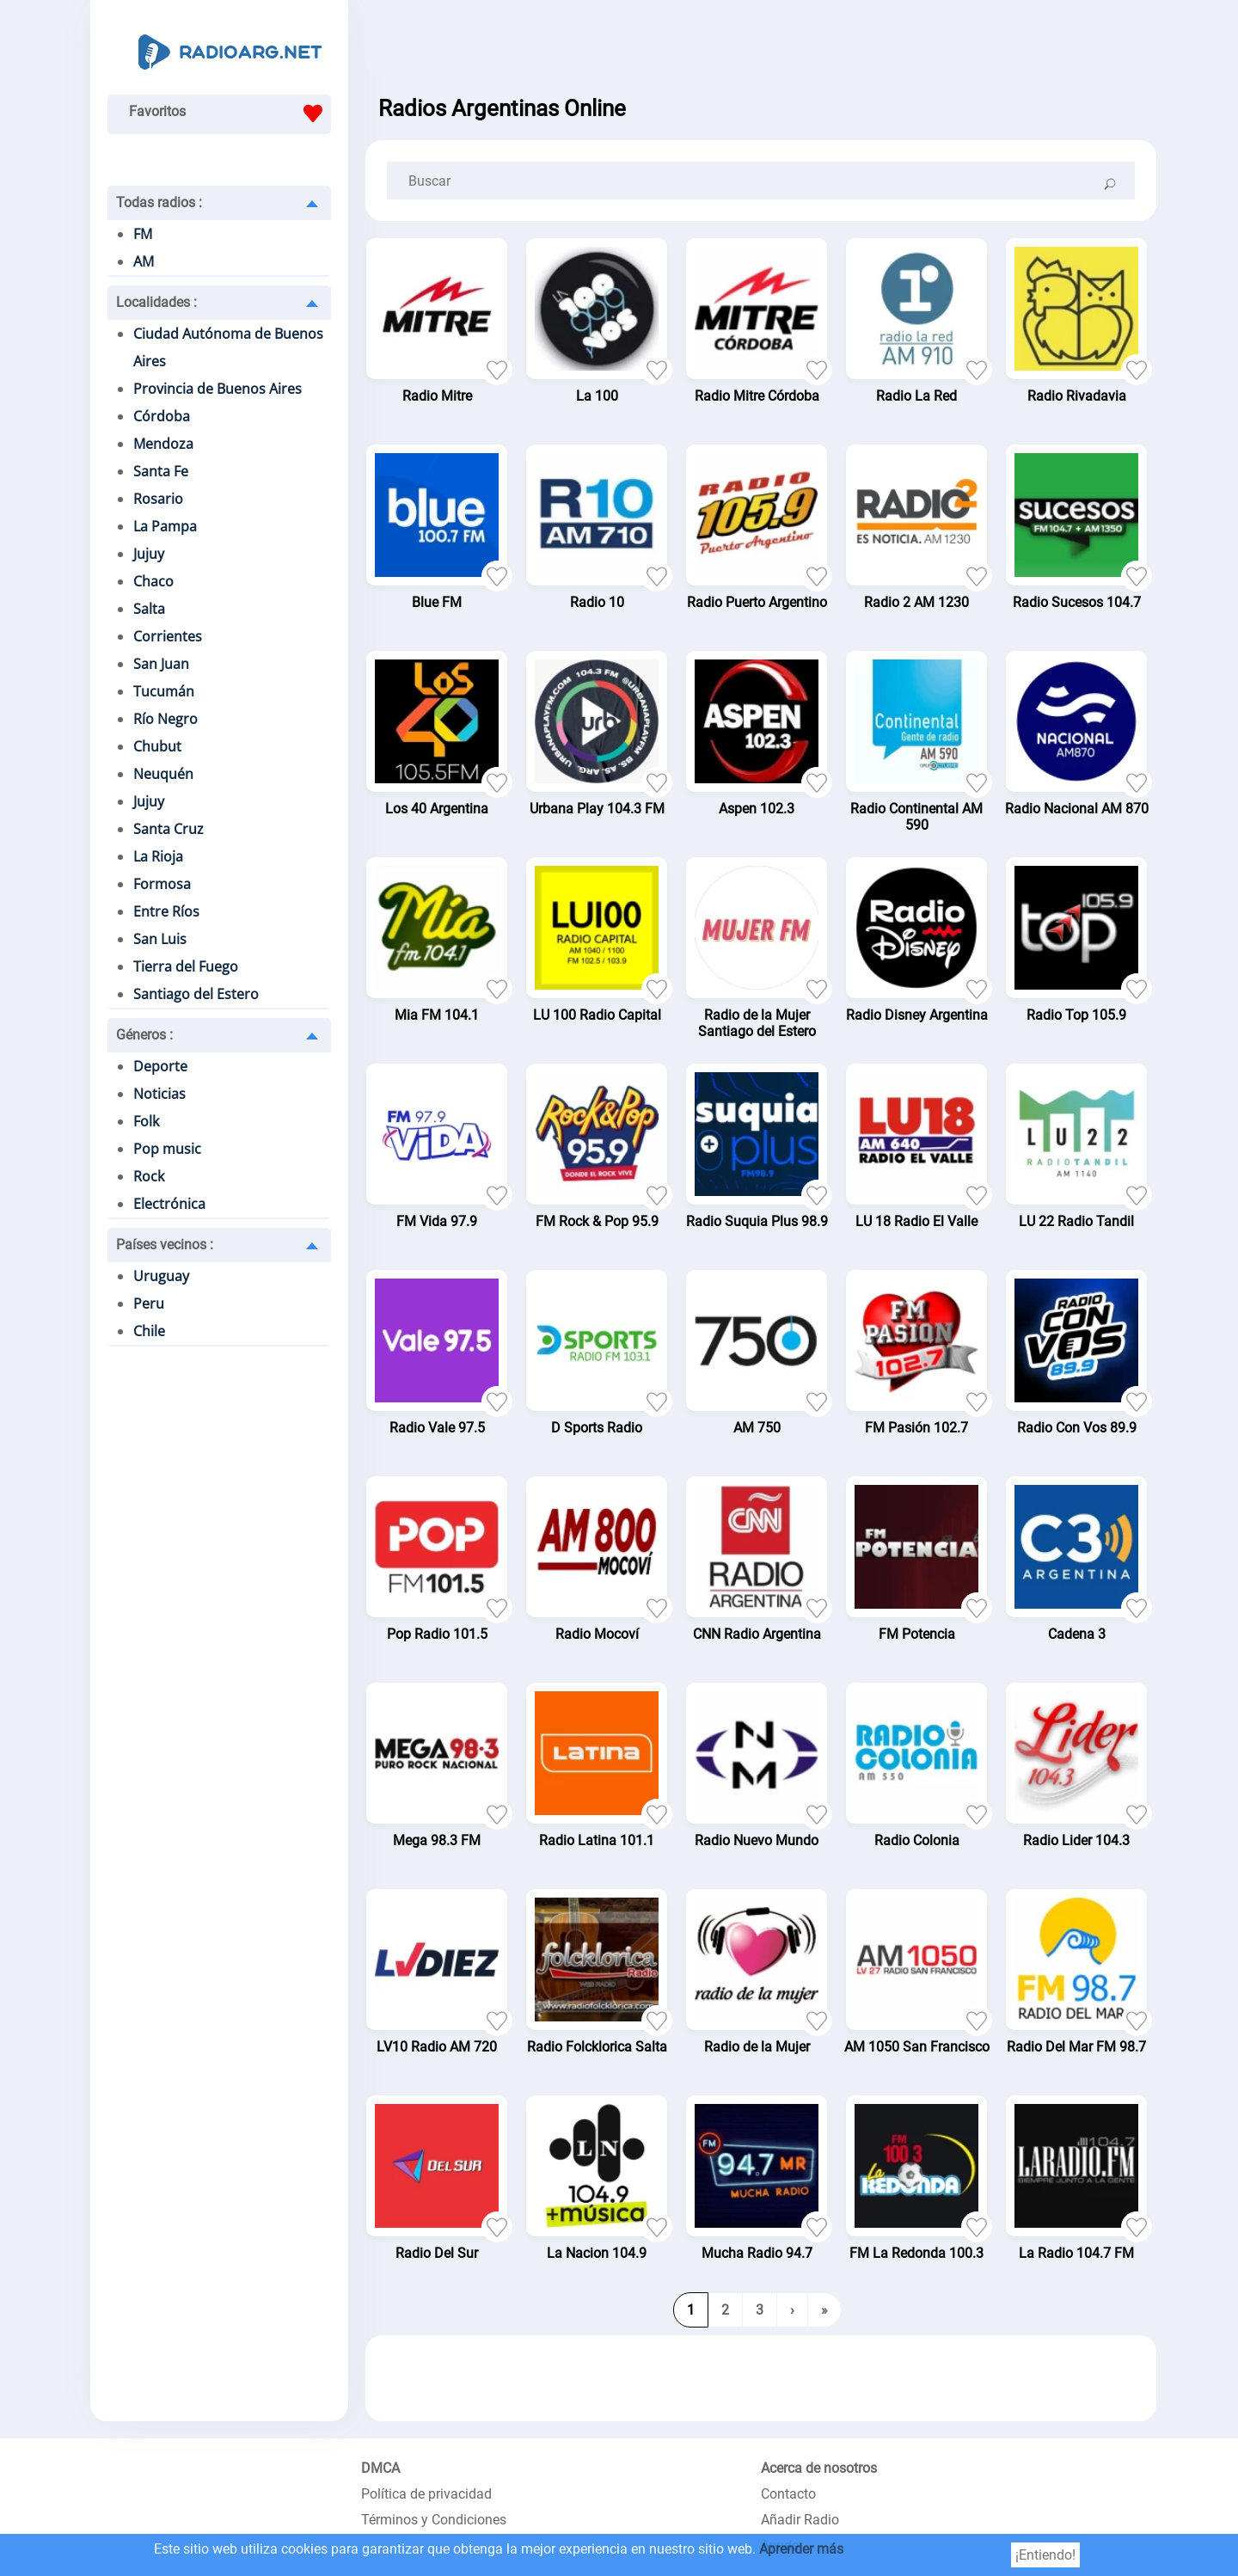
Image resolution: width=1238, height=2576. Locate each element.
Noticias (159, 1093)
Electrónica (169, 1203)
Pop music (167, 1148)
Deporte (160, 1066)
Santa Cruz (168, 828)
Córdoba (161, 416)
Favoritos (230, 113)
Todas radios (159, 202)
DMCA (380, 2468)
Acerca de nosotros (819, 2468)
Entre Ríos (166, 911)
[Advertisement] (760, 43)
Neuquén (163, 773)
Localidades (156, 302)
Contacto (788, 2494)
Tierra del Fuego (185, 966)
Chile (149, 1331)
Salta (149, 608)
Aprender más (801, 2549)
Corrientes (167, 636)
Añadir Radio (800, 2520)
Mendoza (163, 443)
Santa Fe (160, 471)
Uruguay (161, 1276)
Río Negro (165, 718)
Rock (148, 1176)
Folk (146, 1121)
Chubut (157, 746)
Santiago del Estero (196, 993)
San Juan (161, 663)
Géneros (144, 1035)
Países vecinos (164, 1244)
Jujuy (148, 553)
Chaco (153, 581)
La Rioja (158, 856)
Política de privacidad (426, 2494)
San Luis (160, 938)
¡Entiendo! (1045, 2555)
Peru (148, 1303)
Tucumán (163, 691)
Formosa (162, 883)
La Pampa (165, 526)
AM (143, 261)
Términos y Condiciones (433, 2520)
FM (142, 233)
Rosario (158, 498)
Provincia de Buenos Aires (217, 388)
